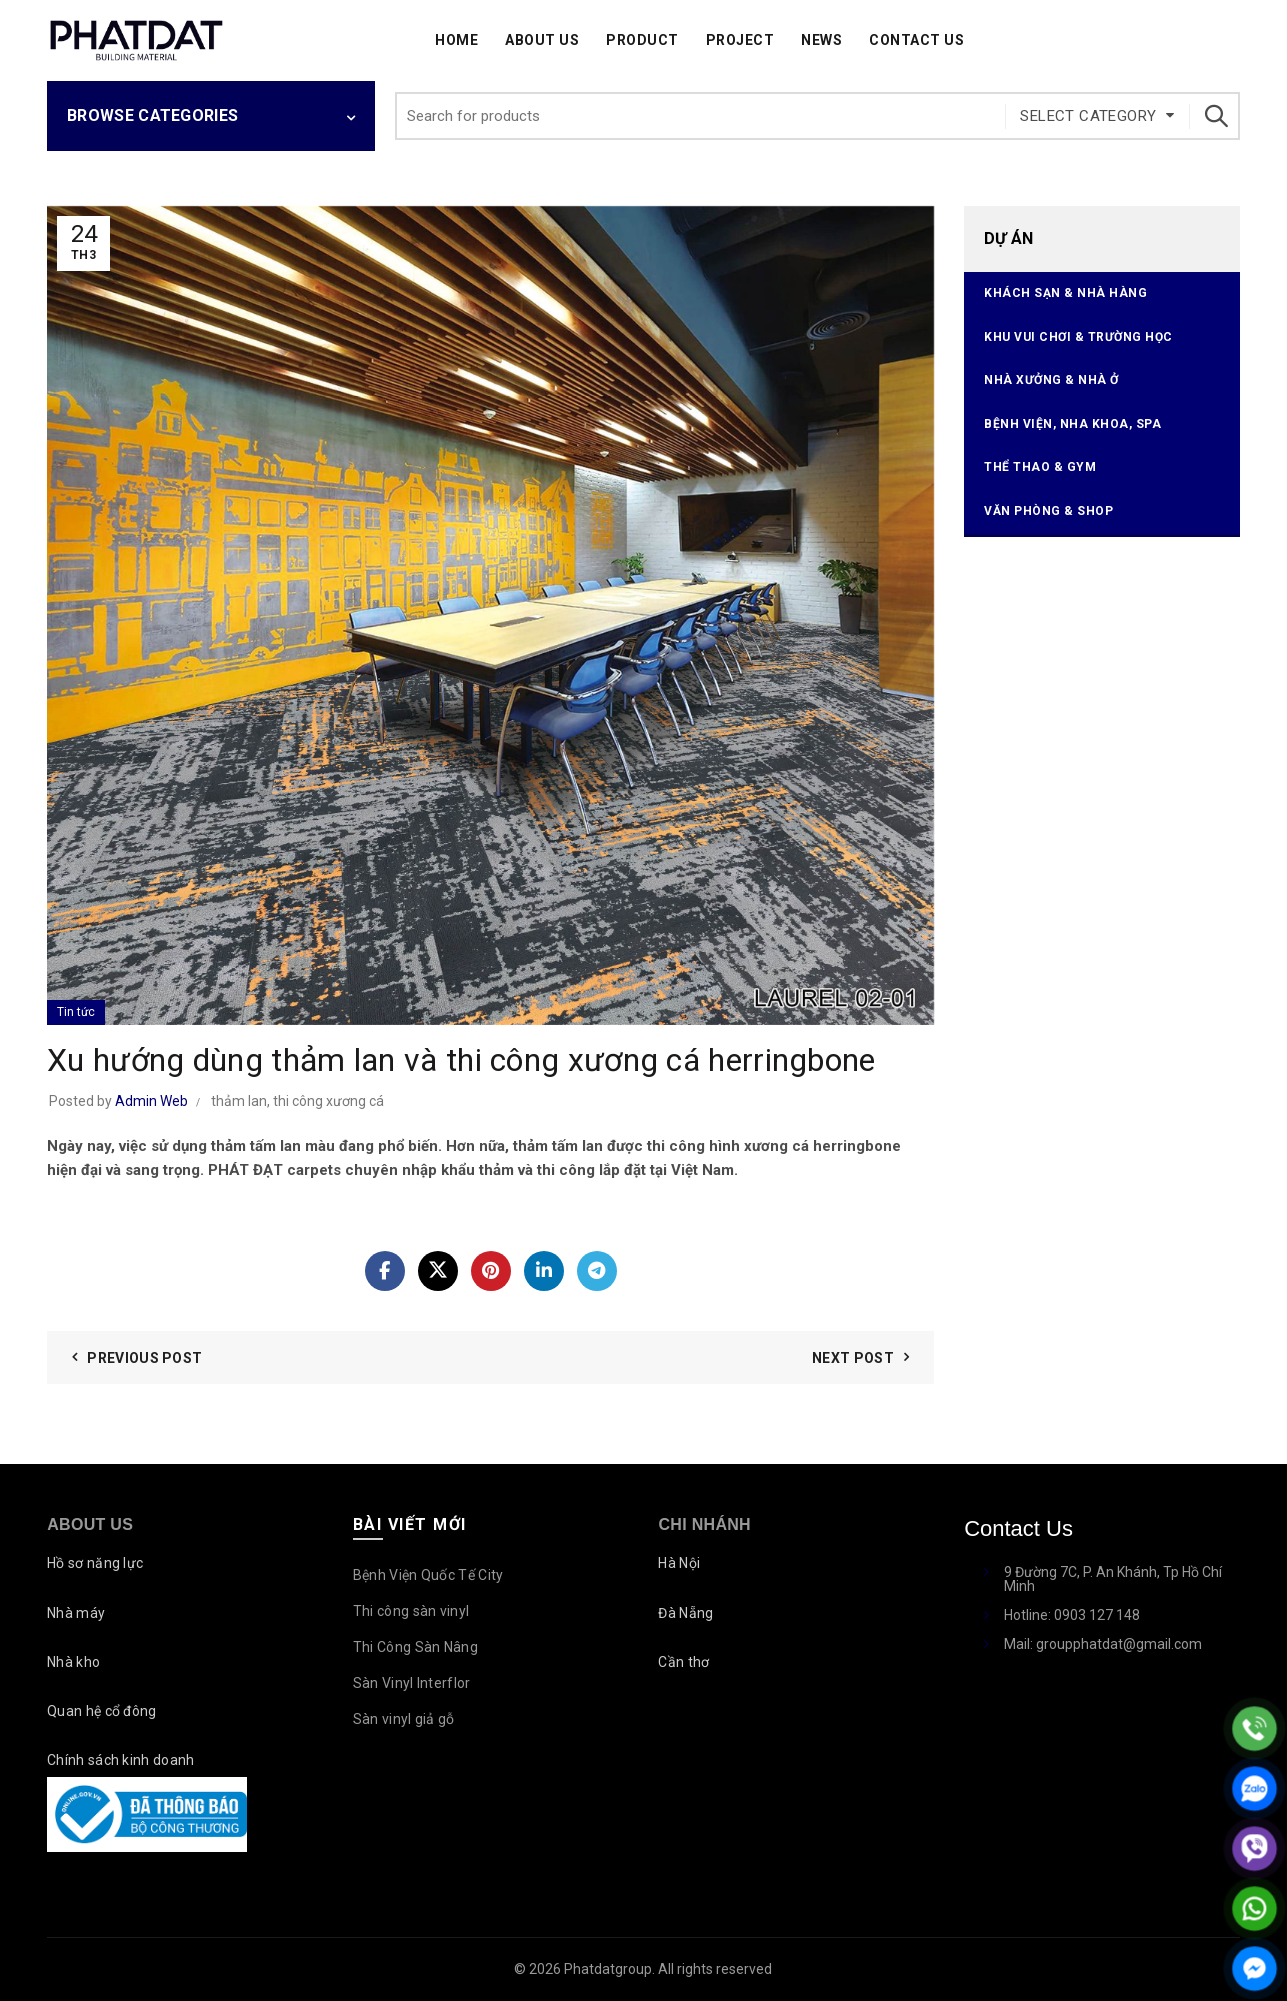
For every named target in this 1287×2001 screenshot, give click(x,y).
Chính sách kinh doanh (120, 1760)
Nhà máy (76, 1613)
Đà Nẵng (685, 1613)
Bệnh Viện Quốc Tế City (428, 1575)
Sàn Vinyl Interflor (412, 1683)
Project (740, 40)
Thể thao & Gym (1040, 467)
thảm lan (239, 1101)
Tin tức (76, 1012)
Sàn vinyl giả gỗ (404, 1719)
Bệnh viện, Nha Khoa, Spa (1072, 424)
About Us (542, 40)
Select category (1088, 116)
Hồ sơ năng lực (95, 1563)
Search (1215, 116)
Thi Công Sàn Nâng (415, 1647)
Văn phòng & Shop (1048, 511)
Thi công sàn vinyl (411, 1611)
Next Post (853, 1358)
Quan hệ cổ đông (102, 1711)
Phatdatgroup (608, 1969)
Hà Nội (679, 1563)
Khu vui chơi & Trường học (1078, 337)
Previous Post (144, 1358)
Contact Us (916, 40)
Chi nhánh (704, 1524)
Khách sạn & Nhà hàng (1065, 293)
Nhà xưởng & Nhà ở (1051, 380)
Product (642, 40)
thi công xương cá (328, 1101)
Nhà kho (73, 1662)
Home (456, 40)
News (821, 40)
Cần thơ (683, 1662)
